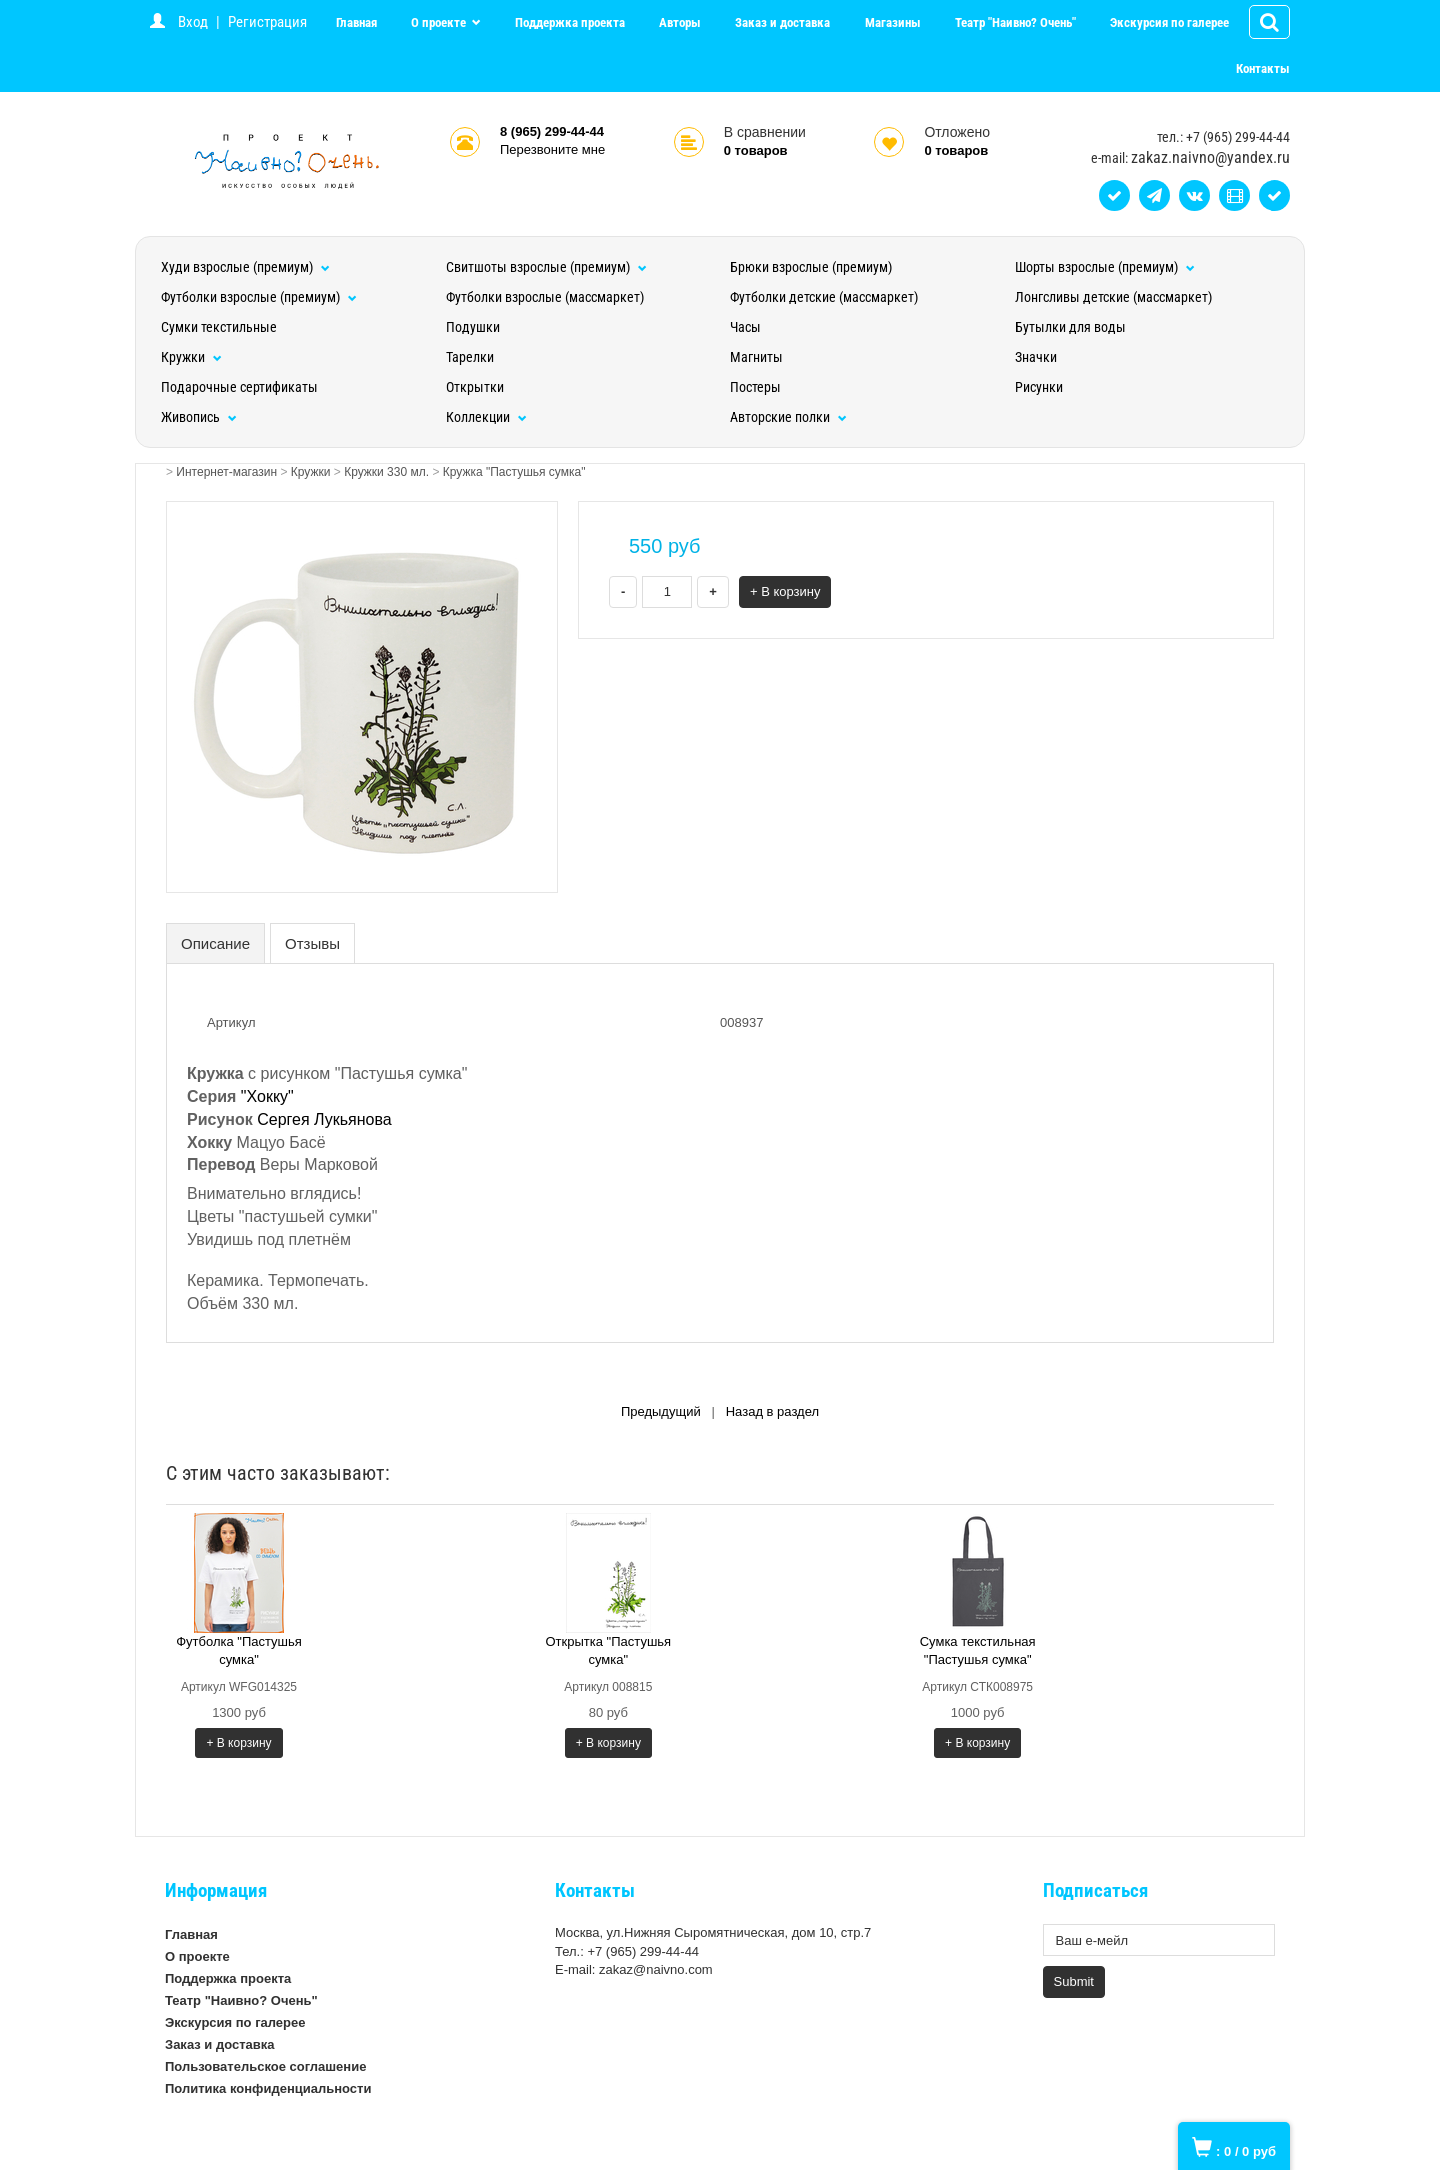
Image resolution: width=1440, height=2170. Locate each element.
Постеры (755, 387)
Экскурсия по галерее (1169, 22)
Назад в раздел (772, 1411)
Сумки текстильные (219, 327)
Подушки (473, 327)
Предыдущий (661, 1411)
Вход (193, 22)
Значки (1036, 357)
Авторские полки (788, 417)
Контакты (1263, 68)
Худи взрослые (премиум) (245, 267)
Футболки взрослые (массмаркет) (545, 297)
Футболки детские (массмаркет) (824, 297)
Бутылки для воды (1070, 327)
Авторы (680, 22)
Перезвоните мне (552, 149)
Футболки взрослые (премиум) (259, 297)
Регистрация (267, 22)
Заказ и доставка (782, 22)
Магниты (756, 357)
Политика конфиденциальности (268, 2088)
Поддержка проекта (570, 22)
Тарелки (470, 357)
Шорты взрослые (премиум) (1105, 267)
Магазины (893, 22)
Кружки (191, 357)
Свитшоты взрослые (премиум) (546, 267)
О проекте (440, 22)
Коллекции (486, 417)
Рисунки (1039, 387)
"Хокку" (267, 1096)
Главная (356, 22)
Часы (745, 327)
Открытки (475, 387)
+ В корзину (785, 591)
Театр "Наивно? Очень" (1015, 22)
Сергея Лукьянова (324, 1119)
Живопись (199, 417)
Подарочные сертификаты (239, 387)
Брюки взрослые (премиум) (811, 267)
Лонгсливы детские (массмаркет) (1113, 297)
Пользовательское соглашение (265, 2066)
